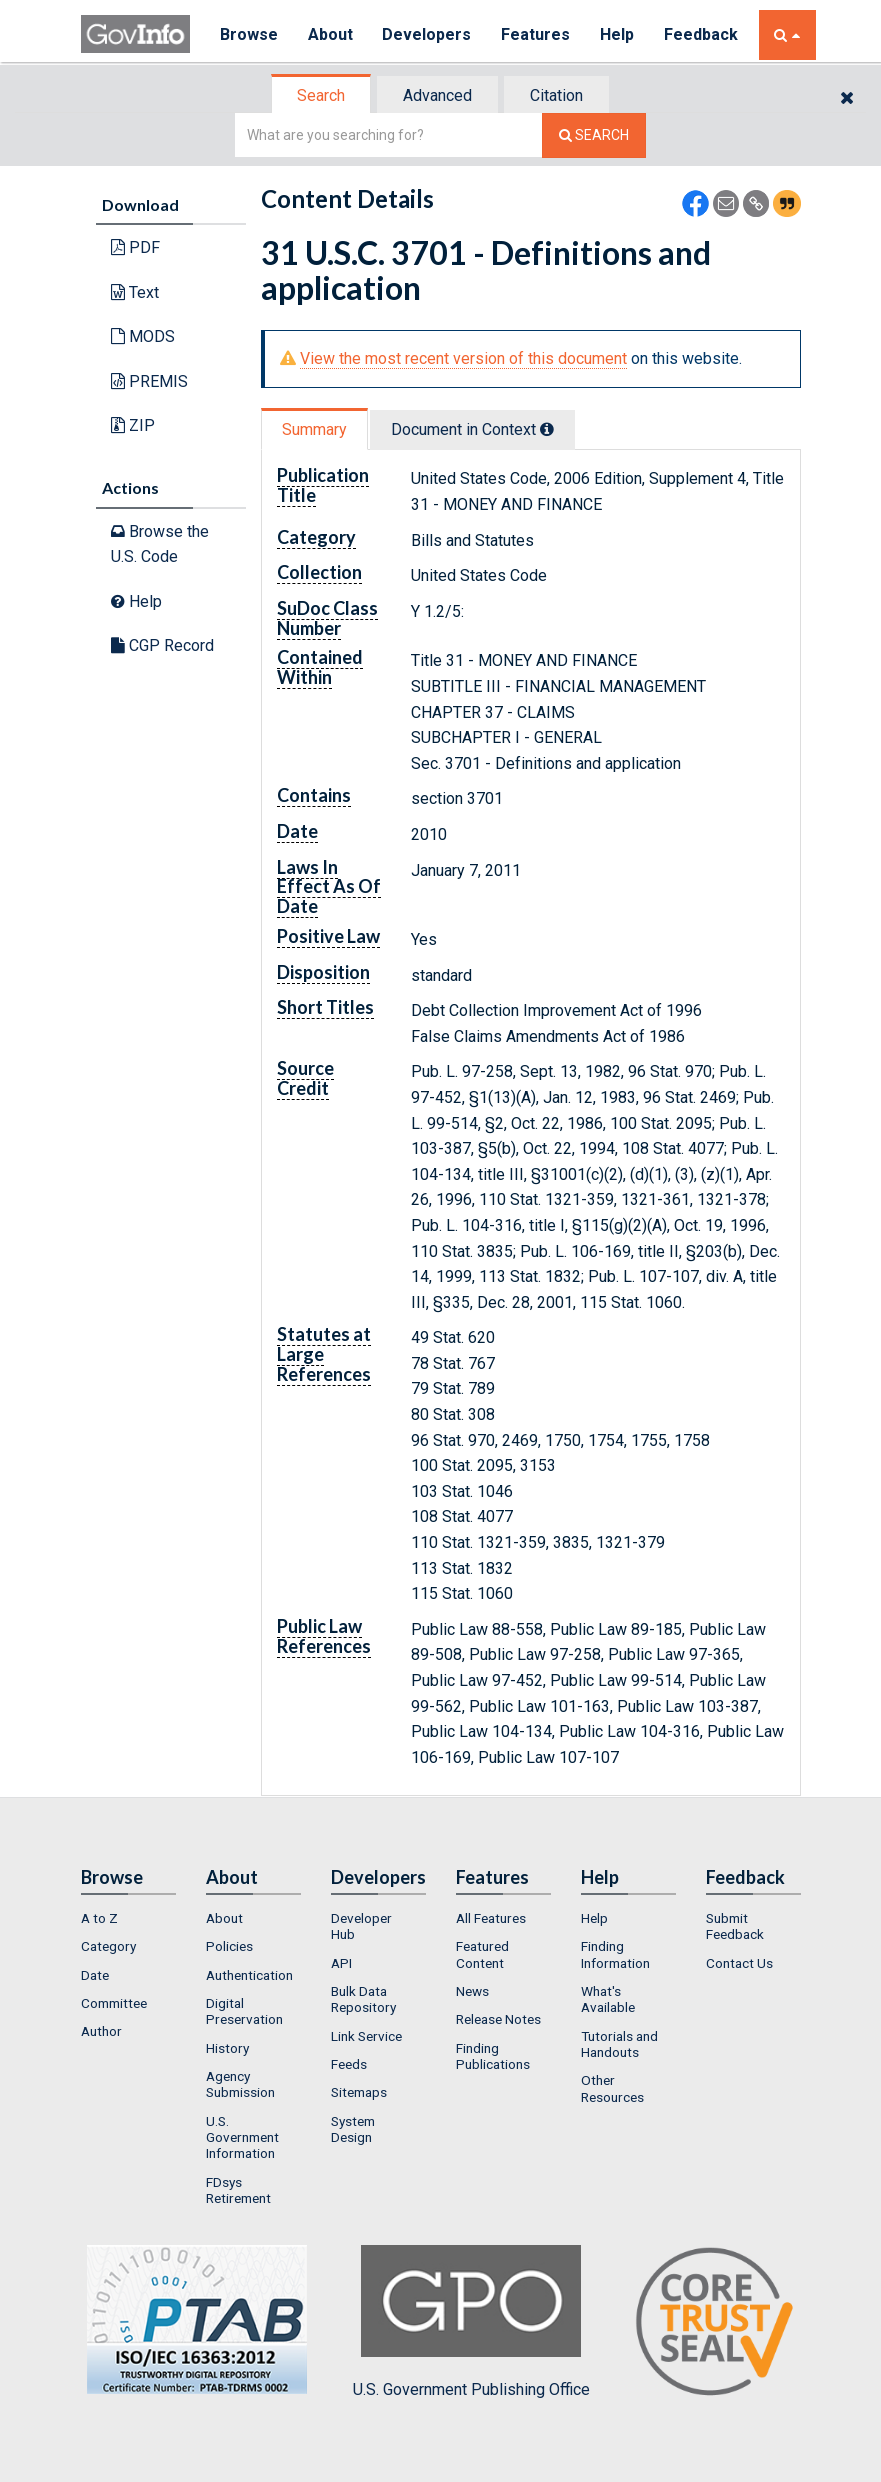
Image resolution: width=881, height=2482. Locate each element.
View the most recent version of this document (463, 358)
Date (95, 1975)
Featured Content (482, 1954)
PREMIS (149, 381)
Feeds (349, 2064)
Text (135, 292)
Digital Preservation (244, 2011)
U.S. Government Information (242, 2137)
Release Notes (498, 2019)
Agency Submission (240, 2084)
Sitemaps (359, 2092)
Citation (556, 95)
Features (536, 34)
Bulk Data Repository (363, 1999)
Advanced (437, 95)
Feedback (702, 34)
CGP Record (162, 645)
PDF (135, 247)
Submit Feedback (735, 1926)
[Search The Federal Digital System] (594, 135)
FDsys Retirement (238, 2190)
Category (108, 1946)
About (330, 34)
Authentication (249, 1975)
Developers (427, 34)
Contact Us (739, 1963)
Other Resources (612, 2088)
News (472, 1991)
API (341, 1963)
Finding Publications (493, 2056)
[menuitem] (128, 1918)
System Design (353, 2129)
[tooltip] (547, 429)
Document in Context (472, 429)
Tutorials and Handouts (619, 2044)
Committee (114, 2003)
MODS (143, 336)
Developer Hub (361, 1926)
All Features (491, 1918)
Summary (314, 429)
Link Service (366, 2036)
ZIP (133, 425)
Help (618, 34)
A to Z (99, 1918)
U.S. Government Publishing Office (471, 2322)
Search (321, 95)
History (227, 2048)
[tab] (322, 95)
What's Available (608, 1999)
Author (101, 2031)
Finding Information (615, 1954)
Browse (249, 34)
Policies (229, 1946)
